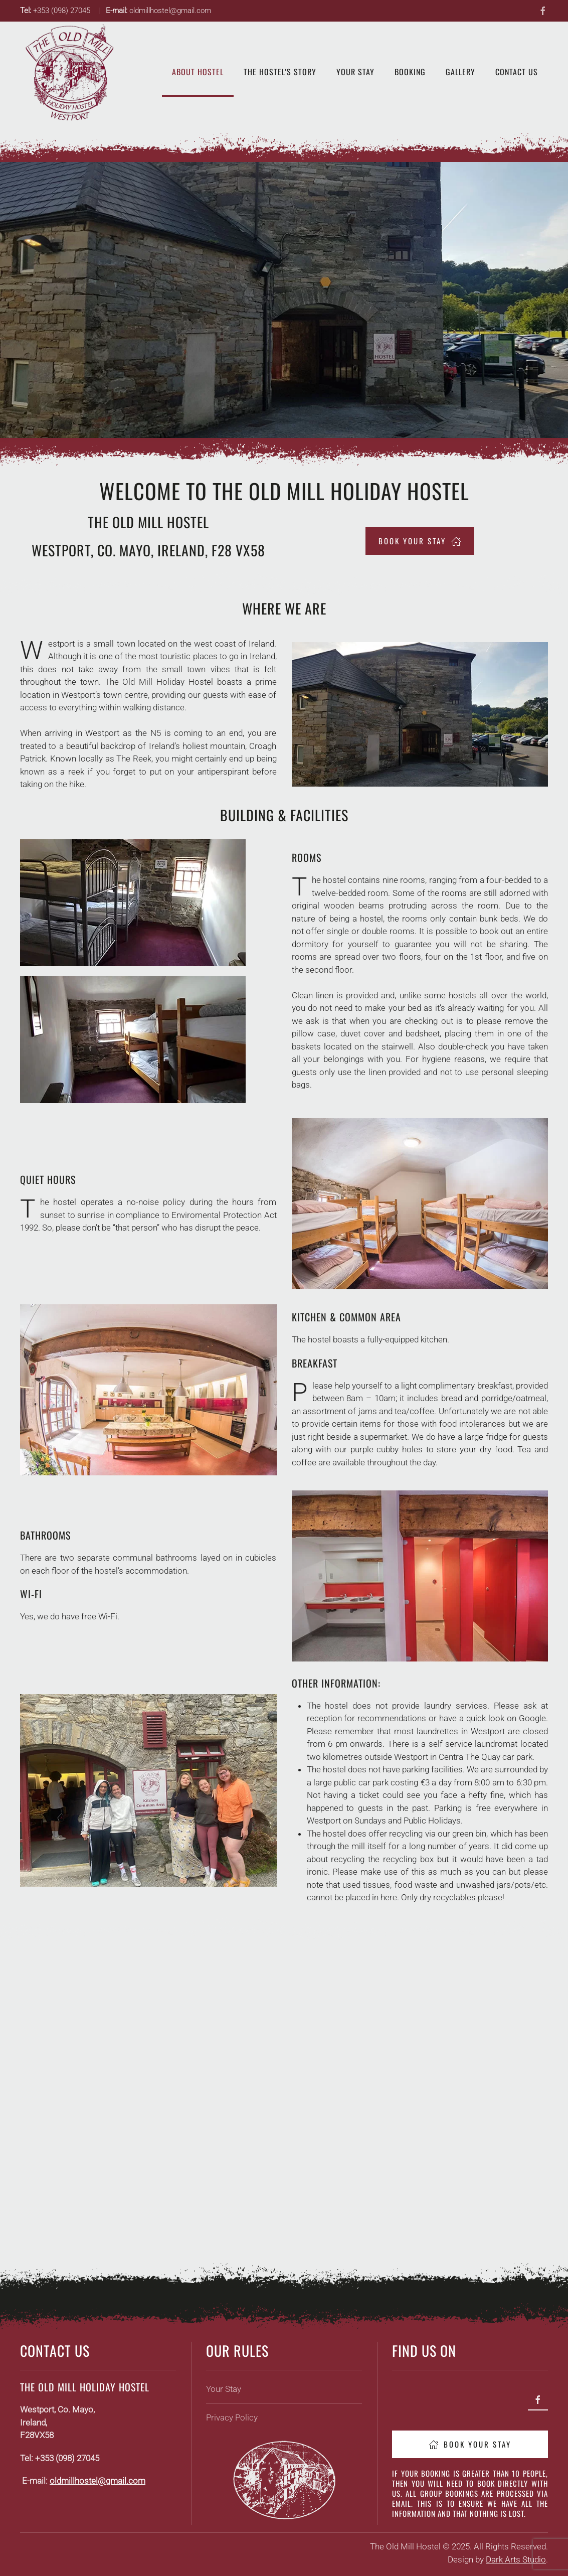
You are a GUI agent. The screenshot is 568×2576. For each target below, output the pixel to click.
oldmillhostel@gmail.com (97, 2481)
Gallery (460, 72)
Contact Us (516, 72)
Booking (410, 72)
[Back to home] (70, 72)
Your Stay (355, 72)
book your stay (419, 540)
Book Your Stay (470, 2444)
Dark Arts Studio (516, 2559)
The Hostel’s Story (280, 72)
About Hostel (198, 72)
